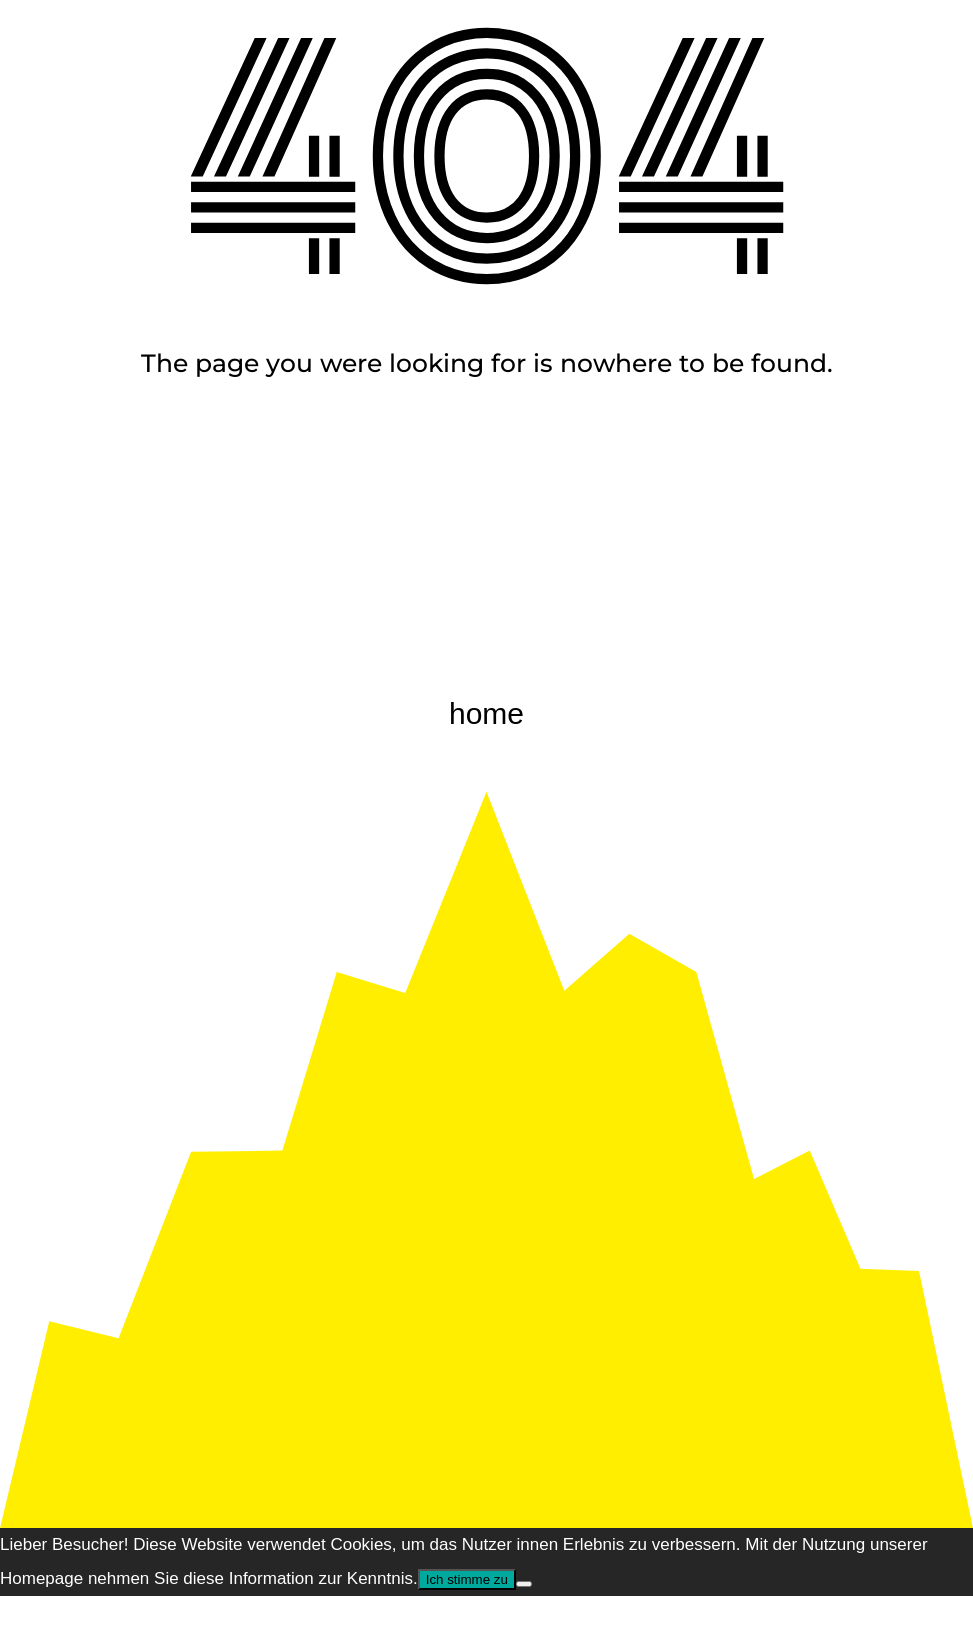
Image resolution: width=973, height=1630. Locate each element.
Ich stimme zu (467, 1579)
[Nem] (524, 1584)
